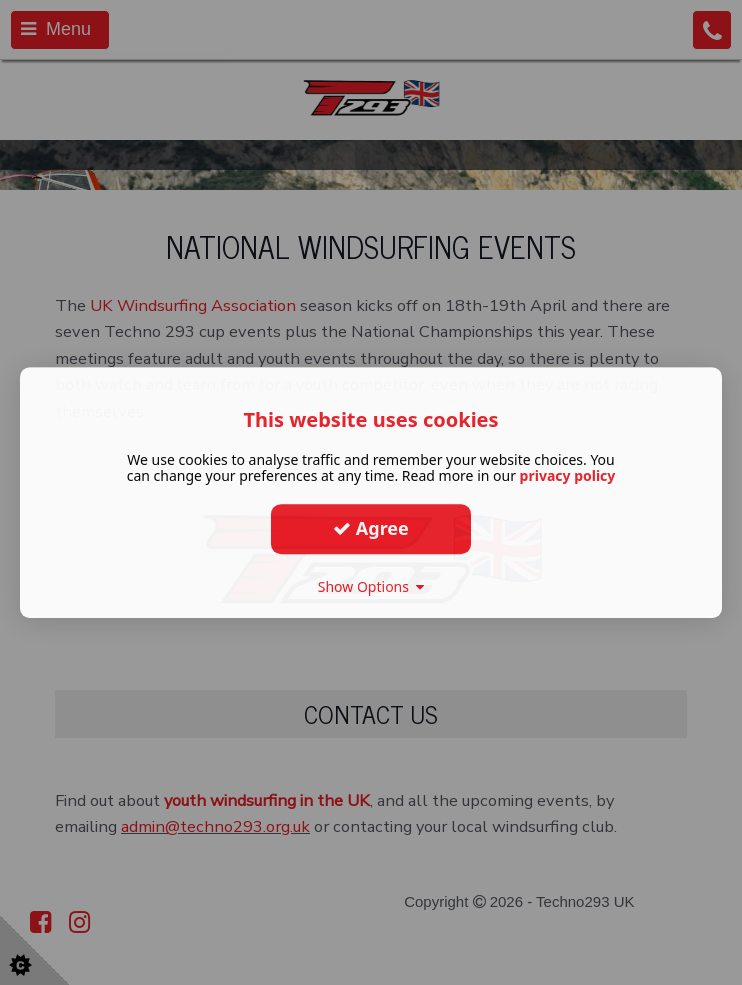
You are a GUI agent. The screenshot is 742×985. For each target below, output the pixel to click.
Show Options (371, 586)
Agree (371, 528)
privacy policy (568, 475)
